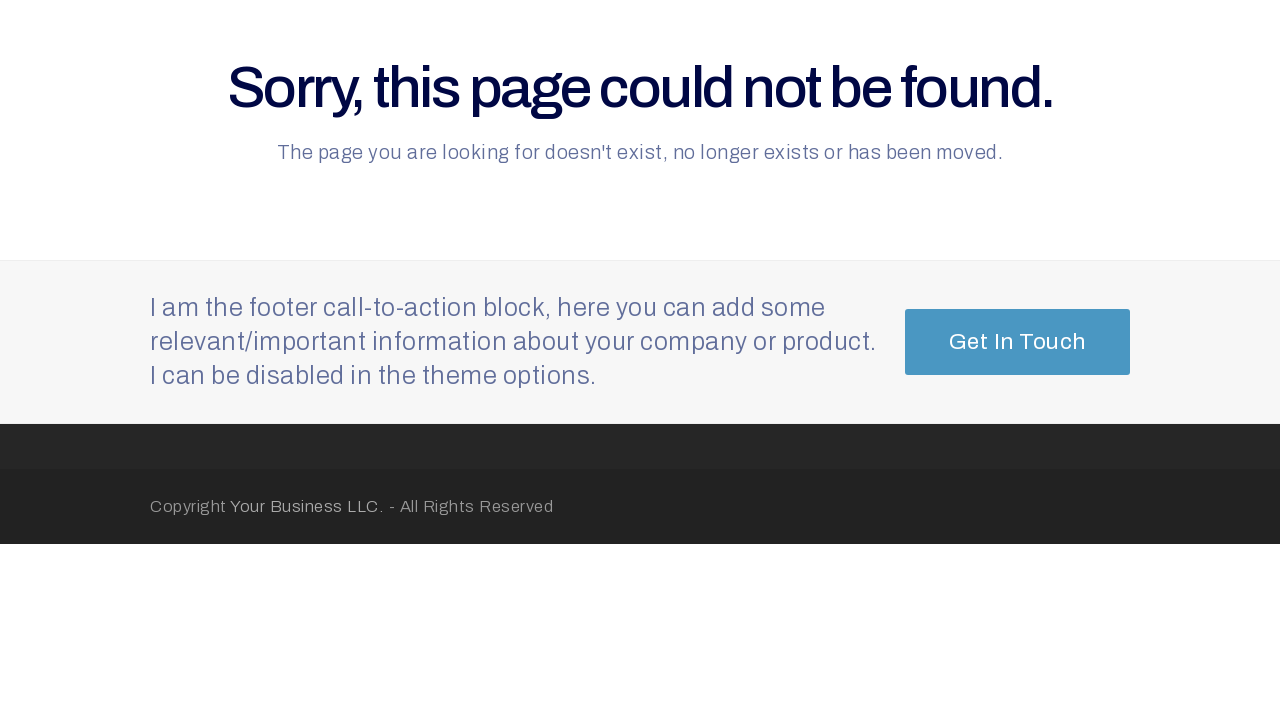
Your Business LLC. (307, 506)
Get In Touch (1017, 342)
